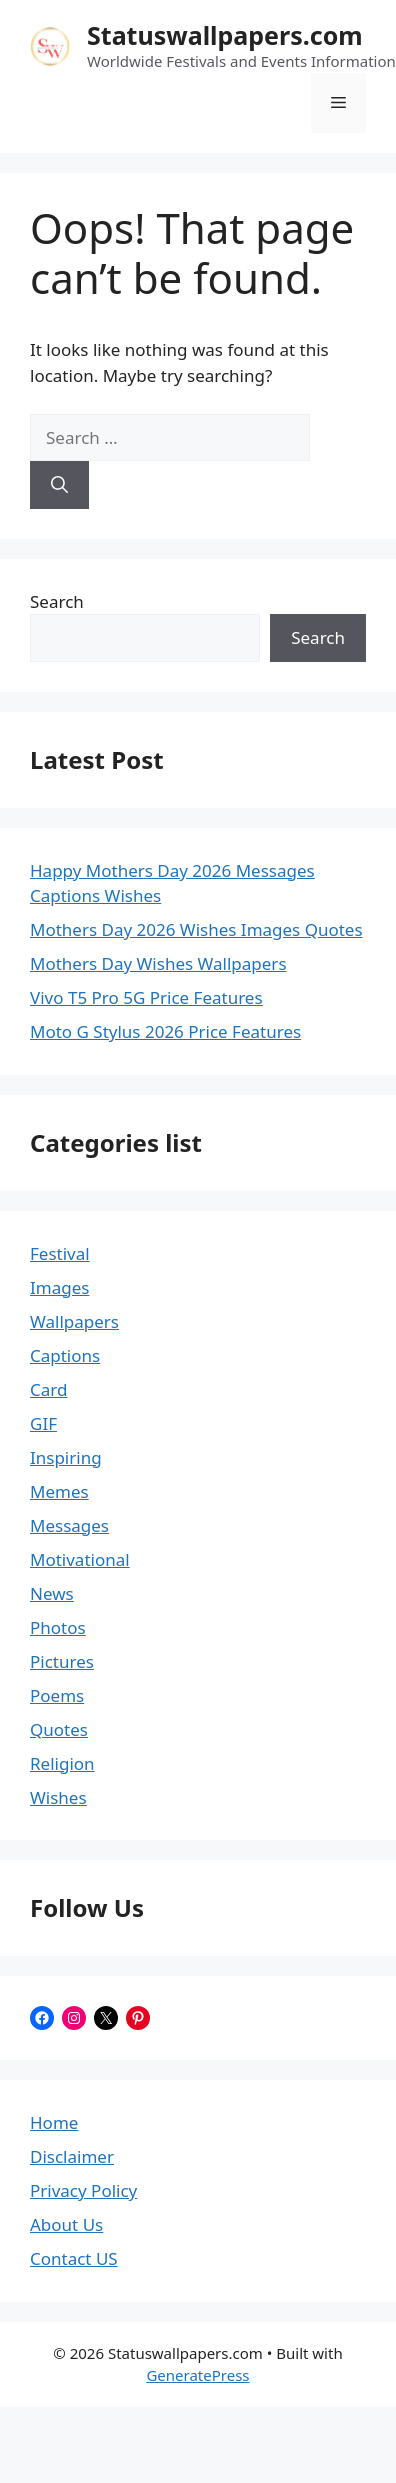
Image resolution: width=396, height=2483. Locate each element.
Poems (57, 1695)
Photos (58, 1627)
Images (59, 1287)
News (52, 1593)
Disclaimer (72, 2156)
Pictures (62, 1661)
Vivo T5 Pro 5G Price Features (146, 997)
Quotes (59, 1729)
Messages (69, 1525)
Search (57, 601)
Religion (62, 1763)
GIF (43, 1423)
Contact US (74, 2258)
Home (54, 2122)
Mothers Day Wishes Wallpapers (158, 963)
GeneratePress (197, 2375)
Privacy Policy (83, 2190)
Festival (60, 1253)
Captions (65, 1355)
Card (48, 1389)
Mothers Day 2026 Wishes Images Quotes (196, 929)
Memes (59, 1491)
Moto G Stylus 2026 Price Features (165, 1031)
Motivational (80, 1559)
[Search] (59, 485)
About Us (66, 2224)
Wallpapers (74, 1321)
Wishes (58, 1797)
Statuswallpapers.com (225, 35)
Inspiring (66, 1457)
